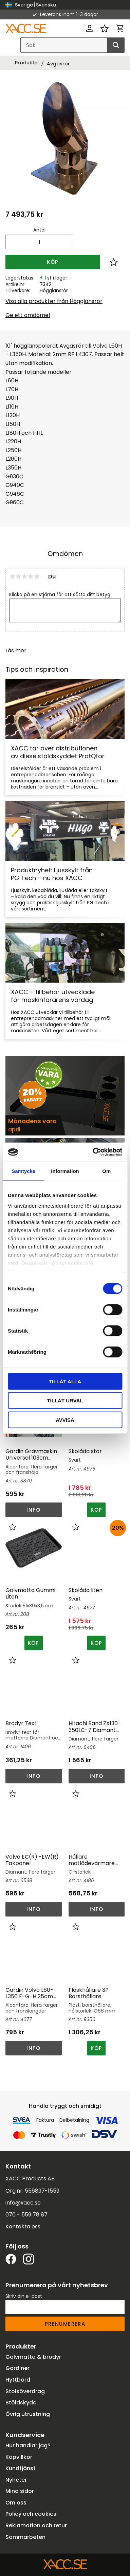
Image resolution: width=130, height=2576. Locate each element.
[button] (104, 28)
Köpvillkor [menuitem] (18, 2457)
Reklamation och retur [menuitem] (36, 2525)
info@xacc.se (23, 2203)
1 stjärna (12, 576)
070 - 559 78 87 (26, 2215)
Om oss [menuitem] (15, 2503)
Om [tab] (106, 1171)
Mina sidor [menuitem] (19, 2491)
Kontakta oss (22, 2226)
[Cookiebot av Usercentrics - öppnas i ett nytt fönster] (93, 1152)
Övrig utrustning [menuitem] (27, 2414)
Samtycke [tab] (23, 1171)
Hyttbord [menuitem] (17, 2380)
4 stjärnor (30, 576)
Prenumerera (65, 2323)
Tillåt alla (65, 1381)
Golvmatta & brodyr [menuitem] (33, 2357)
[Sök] (115, 45)
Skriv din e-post (23, 2296)
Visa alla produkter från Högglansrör (54, 301)
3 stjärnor (24, 576)
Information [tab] (65, 1171)
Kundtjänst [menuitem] (20, 2468)
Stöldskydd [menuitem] (21, 2402)
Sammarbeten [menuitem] (25, 2537)
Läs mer (15, 650)
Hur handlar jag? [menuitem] (28, 2445)
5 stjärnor (37, 576)
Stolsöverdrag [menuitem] (25, 2391)
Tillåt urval (65, 1400)
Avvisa (65, 1419)
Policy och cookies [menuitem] (30, 2514)
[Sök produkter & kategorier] (72, 45)
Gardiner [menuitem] (17, 2368)
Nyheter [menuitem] (16, 2480)
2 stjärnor (18, 576)
